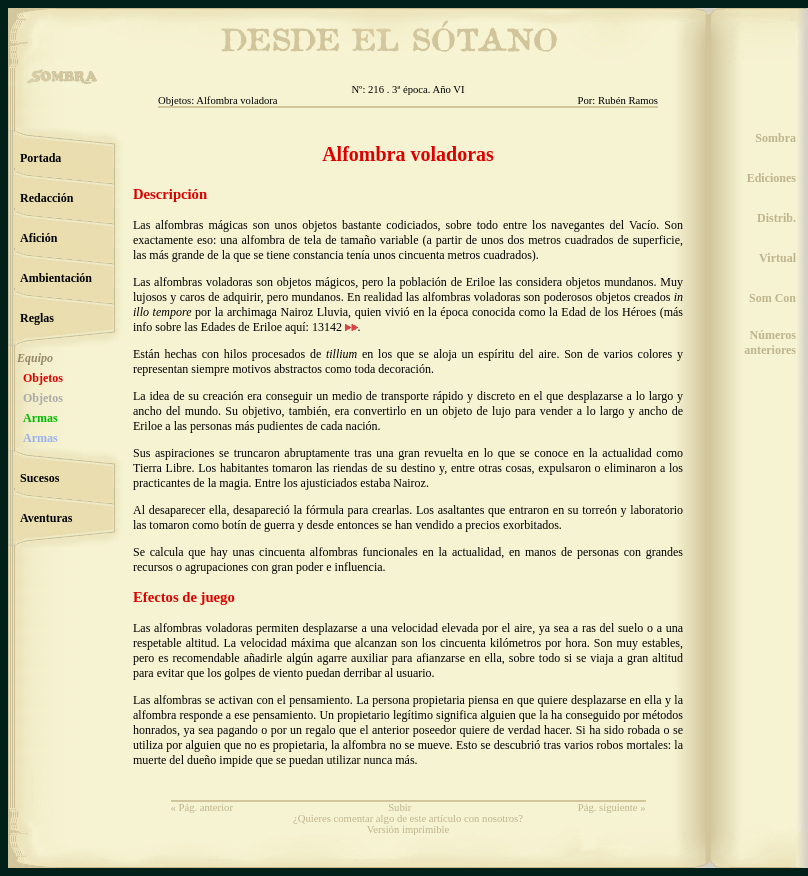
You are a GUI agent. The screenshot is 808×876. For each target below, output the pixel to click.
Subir (399, 807)
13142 (335, 327)
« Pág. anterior (202, 807)
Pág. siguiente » (612, 807)
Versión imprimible (408, 829)
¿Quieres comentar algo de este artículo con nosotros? (408, 818)
